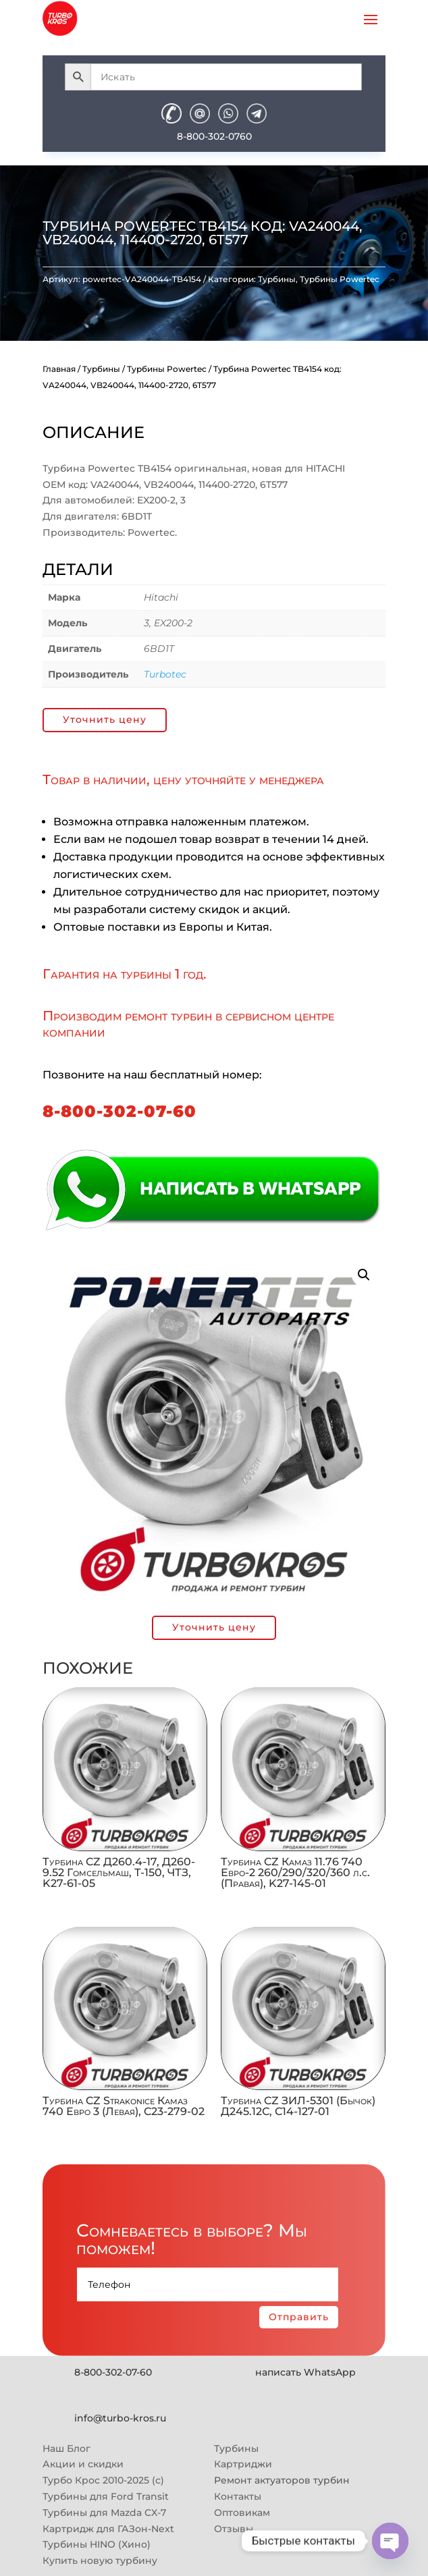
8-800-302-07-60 (119, 1111)
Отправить (299, 2317)
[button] (364, 1275)
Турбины (277, 279)
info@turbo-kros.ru (120, 2418)
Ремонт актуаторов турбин (282, 2480)
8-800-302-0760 (214, 136)
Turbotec (165, 674)
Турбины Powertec (339, 279)
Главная (59, 369)
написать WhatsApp (305, 2372)
